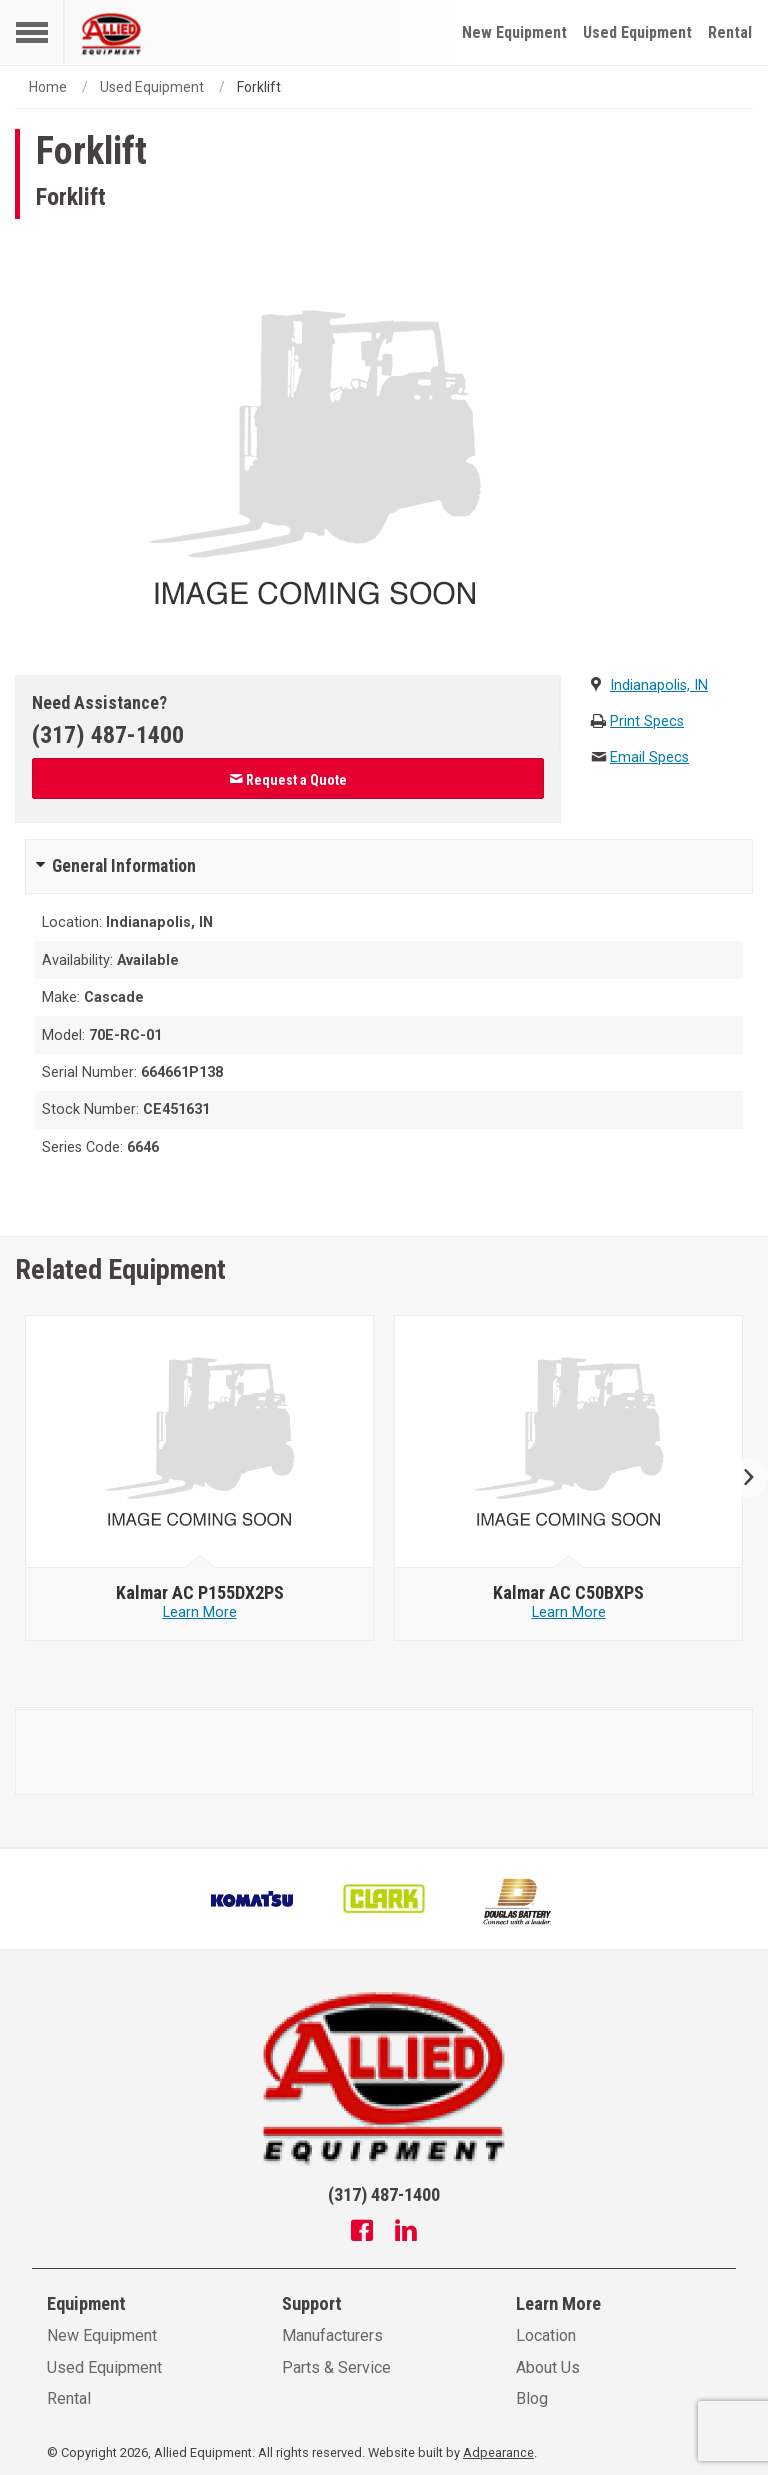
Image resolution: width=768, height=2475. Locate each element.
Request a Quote (288, 780)
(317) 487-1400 (108, 735)
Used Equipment (637, 32)
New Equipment (514, 32)
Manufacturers (332, 2335)
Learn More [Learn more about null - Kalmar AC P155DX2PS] (200, 1612)
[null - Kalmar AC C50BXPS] (569, 1442)
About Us (548, 2367)
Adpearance (498, 2452)
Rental (730, 32)
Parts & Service (336, 2367)
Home (48, 87)
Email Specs (649, 757)
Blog (532, 2398)
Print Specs (647, 721)
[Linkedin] (406, 2233)
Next (740, 1478)
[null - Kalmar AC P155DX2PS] (200, 1442)
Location (546, 2335)
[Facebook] (362, 2233)
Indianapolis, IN (659, 685)
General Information (124, 866)
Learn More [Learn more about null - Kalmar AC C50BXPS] (569, 1612)
